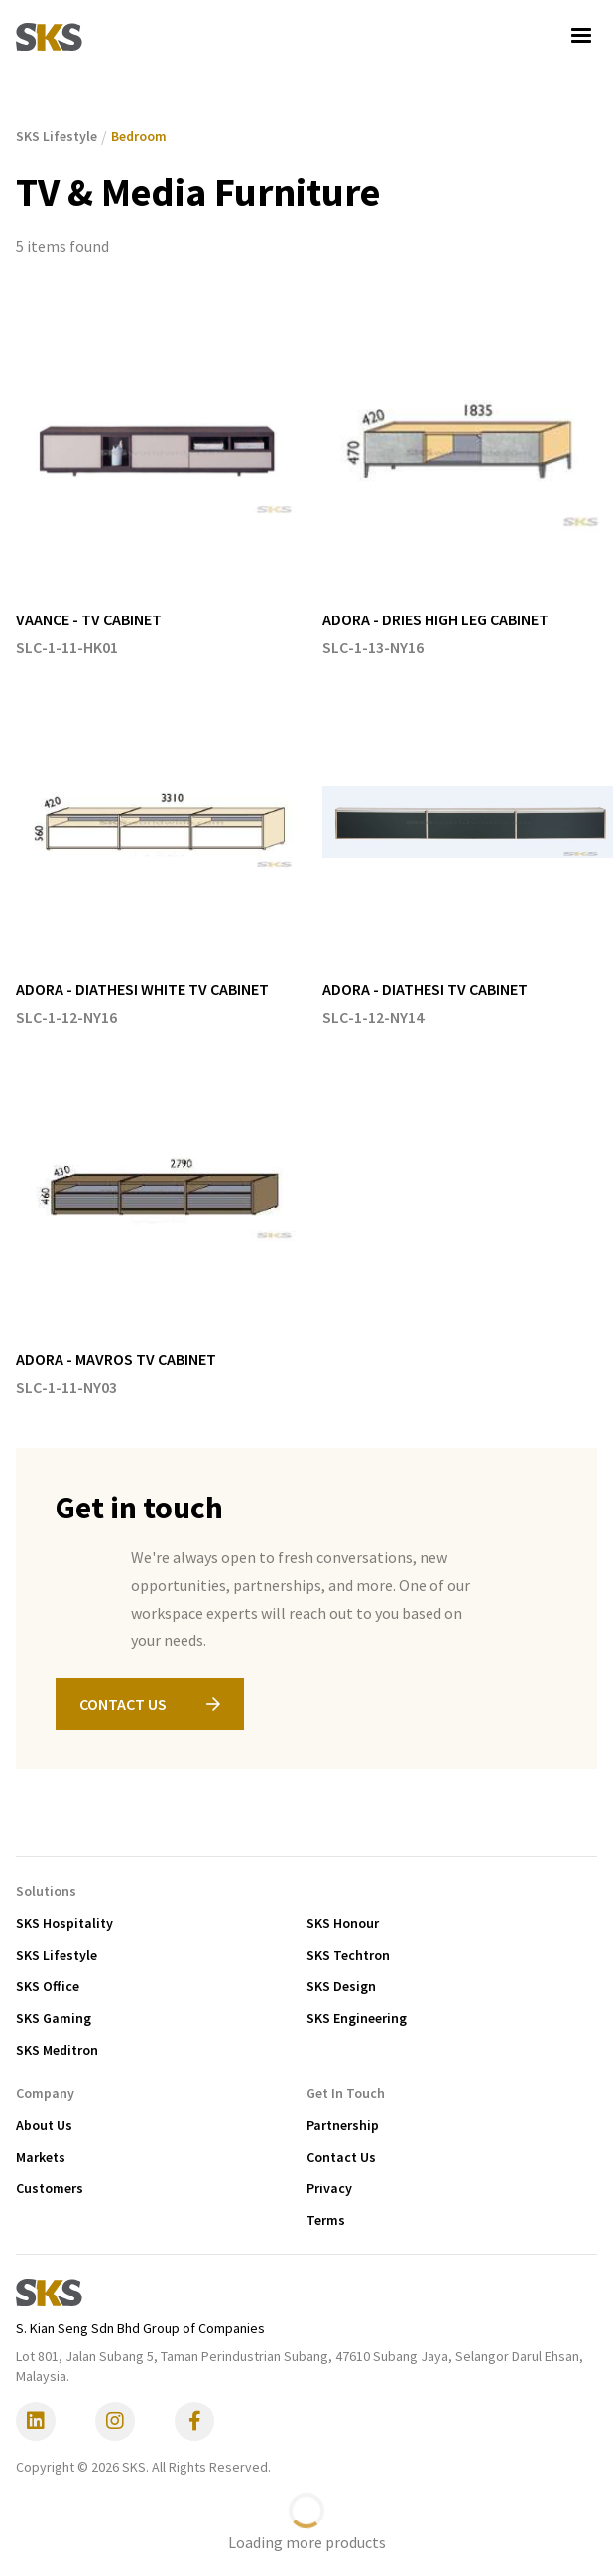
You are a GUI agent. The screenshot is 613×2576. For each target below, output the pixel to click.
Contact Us (341, 2157)
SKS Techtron (348, 1954)
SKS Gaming (53, 2018)
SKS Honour (342, 1923)
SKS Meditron (57, 2050)
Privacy (329, 2188)
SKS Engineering (356, 2018)
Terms (325, 2220)
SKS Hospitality (64, 1923)
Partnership (342, 2125)
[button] (581, 35)
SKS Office (47, 1986)
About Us (44, 2125)
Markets (40, 2157)
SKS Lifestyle (56, 1954)
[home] (49, 36)
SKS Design (341, 1986)
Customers (49, 2188)
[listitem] (161, 484)
